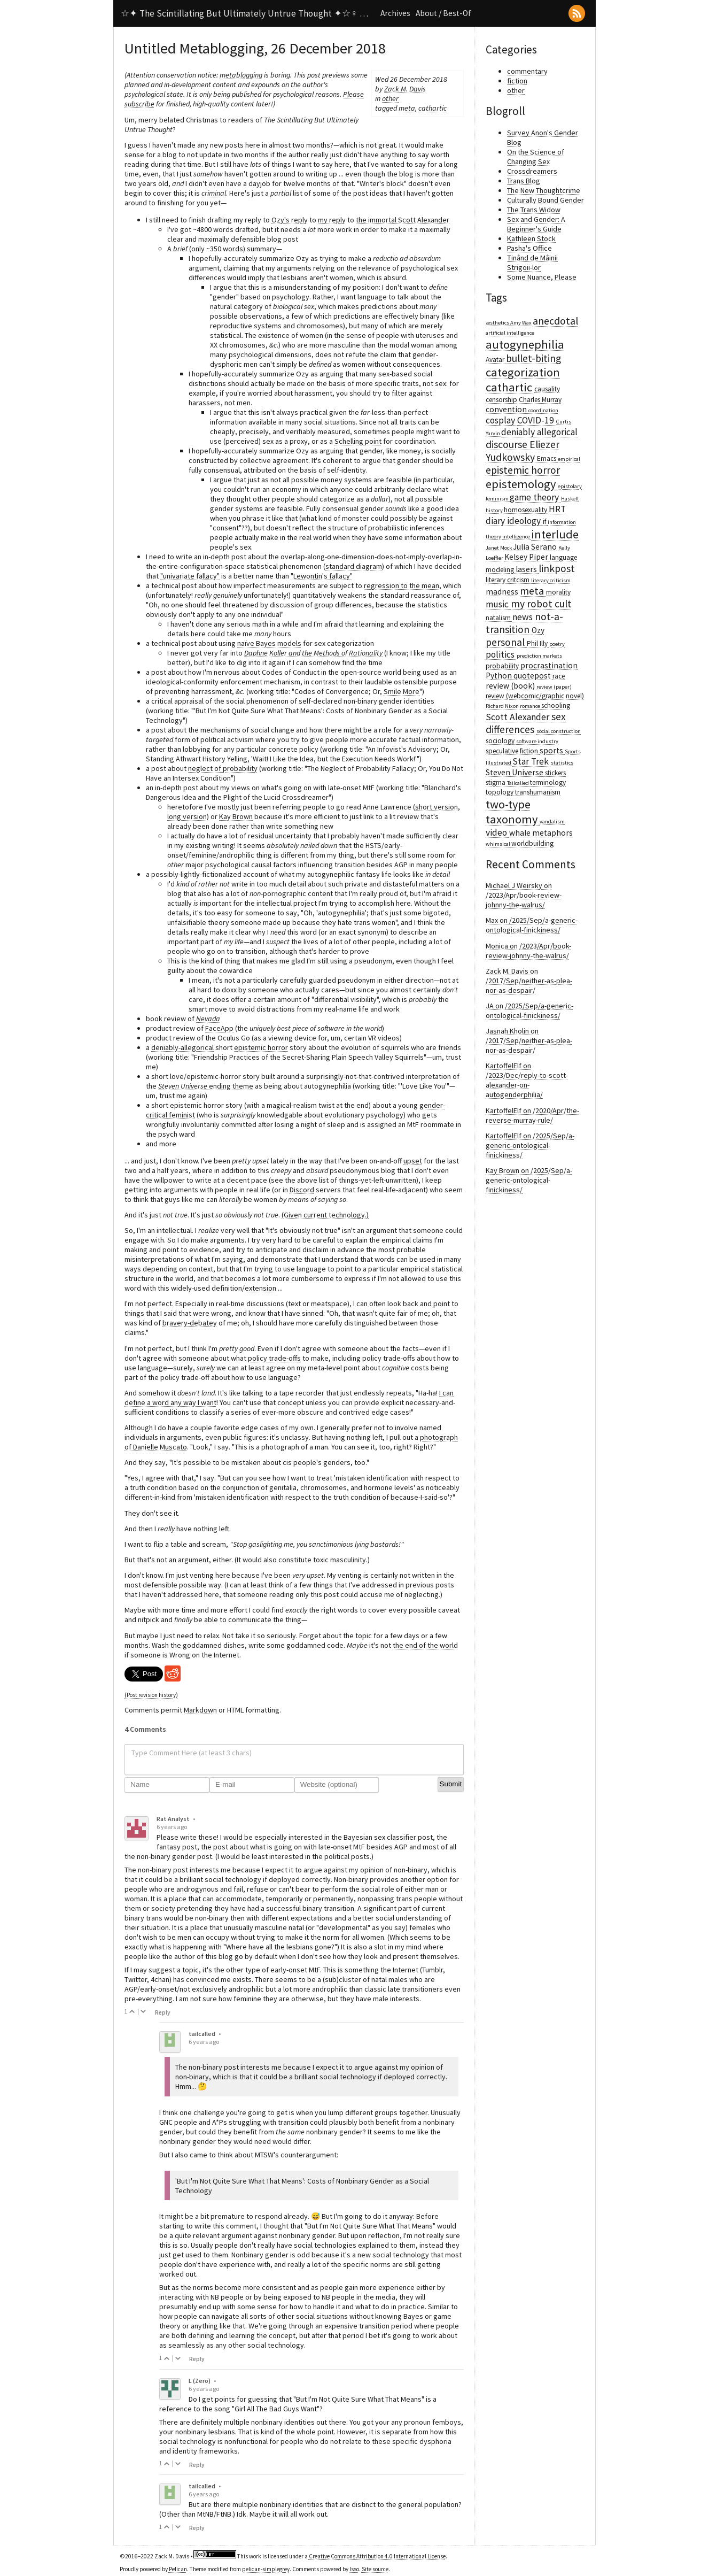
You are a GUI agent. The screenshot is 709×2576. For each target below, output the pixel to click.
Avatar (496, 359)
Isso (354, 2569)
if (545, 521)
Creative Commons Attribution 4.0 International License (377, 2556)
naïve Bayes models (269, 643)
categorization (523, 372)
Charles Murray (540, 399)
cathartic (432, 108)
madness (503, 592)
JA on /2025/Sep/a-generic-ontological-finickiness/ (529, 1010)
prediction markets (539, 655)
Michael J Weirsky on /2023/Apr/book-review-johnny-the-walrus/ (524, 895)
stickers (555, 772)
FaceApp (219, 1028)
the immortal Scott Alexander (402, 220)
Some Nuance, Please (541, 277)
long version (187, 816)
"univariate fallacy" (190, 576)
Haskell (570, 498)
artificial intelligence (510, 332)
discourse (507, 444)
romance (530, 706)
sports (552, 750)
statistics (562, 762)
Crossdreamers (532, 171)
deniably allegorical (539, 432)
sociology (501, 740)
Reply (162, 2012)
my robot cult (541, 603)
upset (412, 1161)
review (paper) (554, 686)
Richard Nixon (503, 706)
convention (507, 409)
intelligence (516, 536)
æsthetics (498, 322)
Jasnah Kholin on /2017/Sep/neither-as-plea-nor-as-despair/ (529, 1040)
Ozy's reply (289, 220)
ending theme (205, 1086)
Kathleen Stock (531, 238)
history (495, 510)
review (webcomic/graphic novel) (535, 695)
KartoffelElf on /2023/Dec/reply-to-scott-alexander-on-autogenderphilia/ (527, 1080)
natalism (499, 617)
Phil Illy (538, 643)
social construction (558, 731)
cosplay (501, 420)
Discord (302, 1189)
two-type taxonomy (513, 812)
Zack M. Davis (405, 89)
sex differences (526, 723)
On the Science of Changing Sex (535, 156)
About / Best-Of (443, 13)
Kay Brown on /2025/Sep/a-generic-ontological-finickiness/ (529, 1180)
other (390, 98)
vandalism (552, 821)
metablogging (241, 75)
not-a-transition (524, 623)
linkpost (557, 568)
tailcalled (202, 2034)
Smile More (401, 691)
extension (260, 1288)
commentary (527, 71)
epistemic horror (261, 1047)
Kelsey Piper (527, 557)
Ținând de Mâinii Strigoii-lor (532, 262)
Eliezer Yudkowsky (522, 451)
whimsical (498, 843)
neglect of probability (223, 768)
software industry (537, 741)
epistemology (522, 483)
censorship (502, 399)
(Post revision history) (151, 1695)
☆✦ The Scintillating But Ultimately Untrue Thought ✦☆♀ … (244, 13)
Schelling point (357, 441)
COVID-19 (536, 420)
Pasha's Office (529, 248)
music (498, 604)
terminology (548, 782)
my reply (332, 220)
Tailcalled (518, 783)
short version (436, 807)
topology (500, 792)
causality (547, 389)
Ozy (538, 630)
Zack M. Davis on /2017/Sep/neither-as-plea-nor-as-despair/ (529, 980)
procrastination (549, 665)
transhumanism (537, 792)
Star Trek (531, 761)
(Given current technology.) (325, 1215)
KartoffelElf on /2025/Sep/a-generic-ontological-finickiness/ (530, 1145)
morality (558, 592)
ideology (525, 521)
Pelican (178, 2569)
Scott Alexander (518, 717)
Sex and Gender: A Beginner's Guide (536, 224)
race (558, 676)
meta (407, 108)
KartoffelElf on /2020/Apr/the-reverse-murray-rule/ (532, 1115)
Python (499, 675)
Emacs (547, 458)
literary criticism (551, 580)
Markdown (200, 1710)
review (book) (511, 686)
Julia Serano (535, 547)
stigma (496, 782)
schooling (555, 705)
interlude (555, 534)
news (523, 617)
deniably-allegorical (182, 1047)
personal (506, 642)
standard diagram (353, 566)
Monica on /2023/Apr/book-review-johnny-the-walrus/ (528, 950)
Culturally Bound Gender (545, 200)
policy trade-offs (274, 1358)
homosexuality (526, 509)
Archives (395, 13)
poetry (557, 644)
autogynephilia (525, 344)
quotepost (532, 675)
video (497, 832)
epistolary (570, 486)
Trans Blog (523, 181)
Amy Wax (521, 322)
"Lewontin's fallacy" (322, 576)
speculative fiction (513, 750)
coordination (543, 410)
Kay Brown (236, 816)
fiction (517, 81)
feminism (498, 498)
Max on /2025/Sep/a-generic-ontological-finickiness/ (532, 925)
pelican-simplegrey (266, 2569)
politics (501, 654)
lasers (527, 569)
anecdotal (555, 320)
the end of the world (425, 1645)
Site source (375, 2569)
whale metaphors (541, 833)
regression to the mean (401, 585)
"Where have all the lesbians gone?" (280, 1947)
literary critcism (508, 579)
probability (503, 665)
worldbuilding (532, 843)
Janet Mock (499, 547)
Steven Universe (515, 772)
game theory (535, 497)
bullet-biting (533, 358)
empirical (569, 459)
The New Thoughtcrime (543, 190)
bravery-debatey (189, 1323)
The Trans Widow (533, 209)
